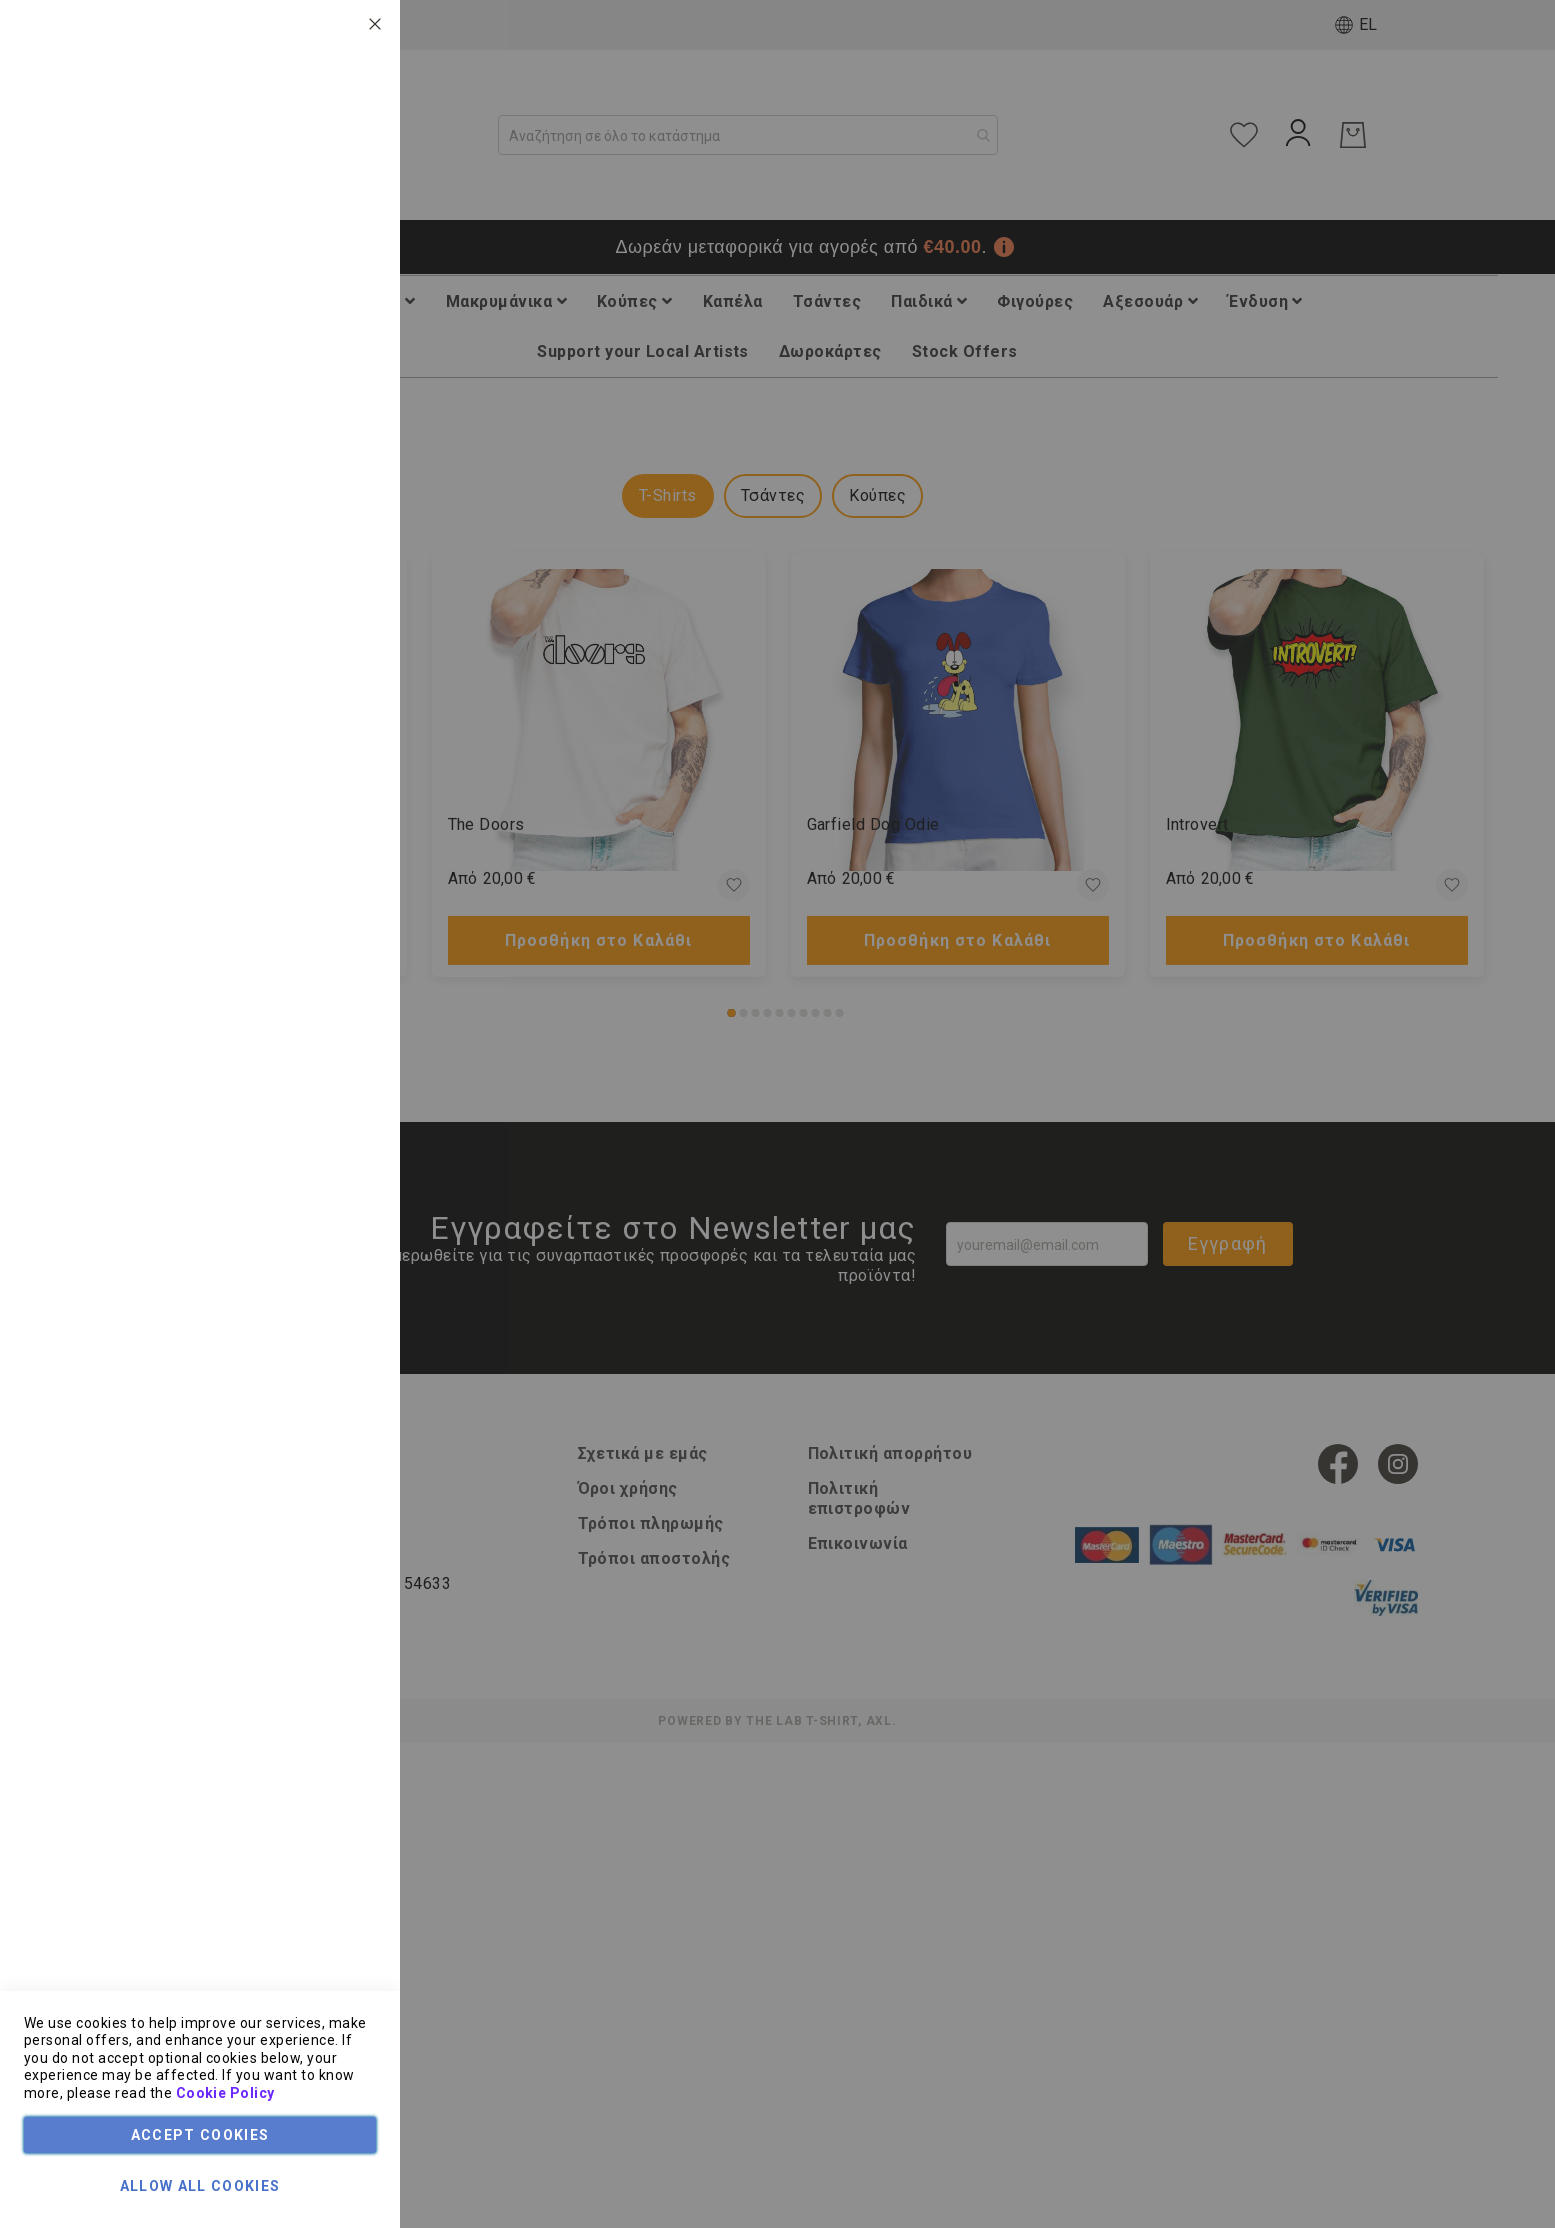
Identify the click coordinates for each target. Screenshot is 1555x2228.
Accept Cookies (200, 2135)
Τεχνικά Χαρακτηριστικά (296, 154)
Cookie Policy (225, 2093)
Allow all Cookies (200, 2186)
